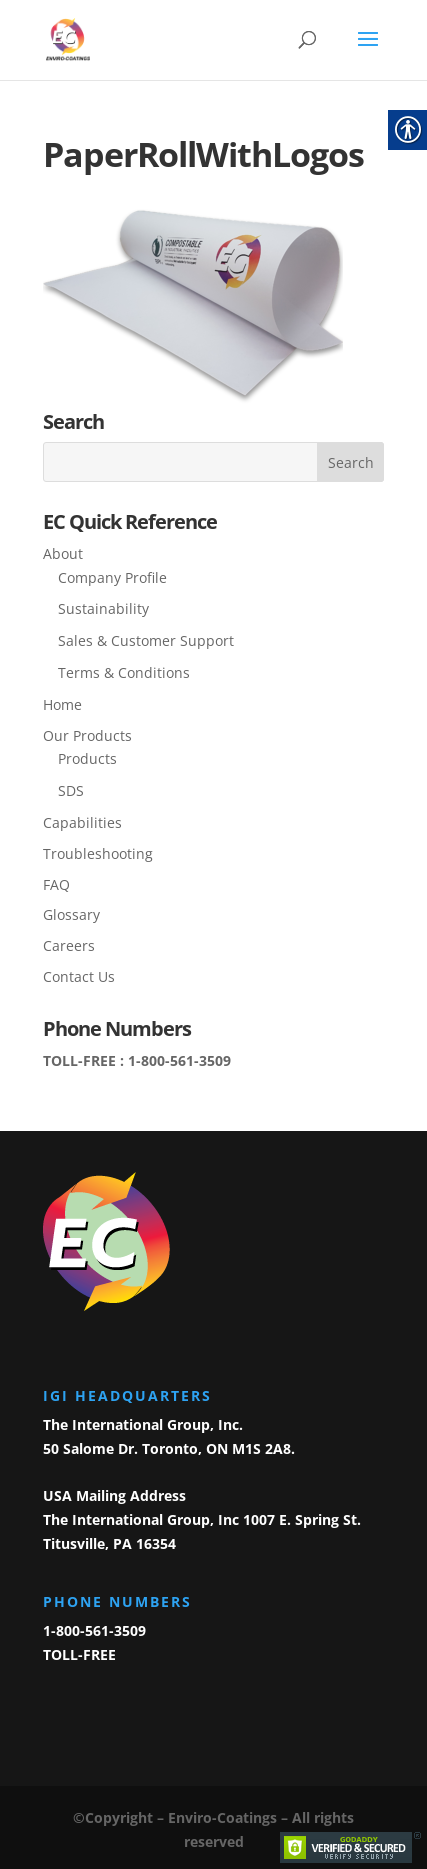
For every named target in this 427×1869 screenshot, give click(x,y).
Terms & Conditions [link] (124, 672)
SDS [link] (71, 790)
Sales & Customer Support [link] (146, 640)
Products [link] (87, 758)
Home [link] (62, 704)
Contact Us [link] (79, 976)
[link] (68, 39)
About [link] (63, 553)
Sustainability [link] (103, 608)
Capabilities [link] (82, 822)
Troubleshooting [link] (98, 853)
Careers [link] (69, 945)
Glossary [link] (71, 914)
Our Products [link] (87, 735)
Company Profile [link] (112, 577)
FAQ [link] (56, 884)
